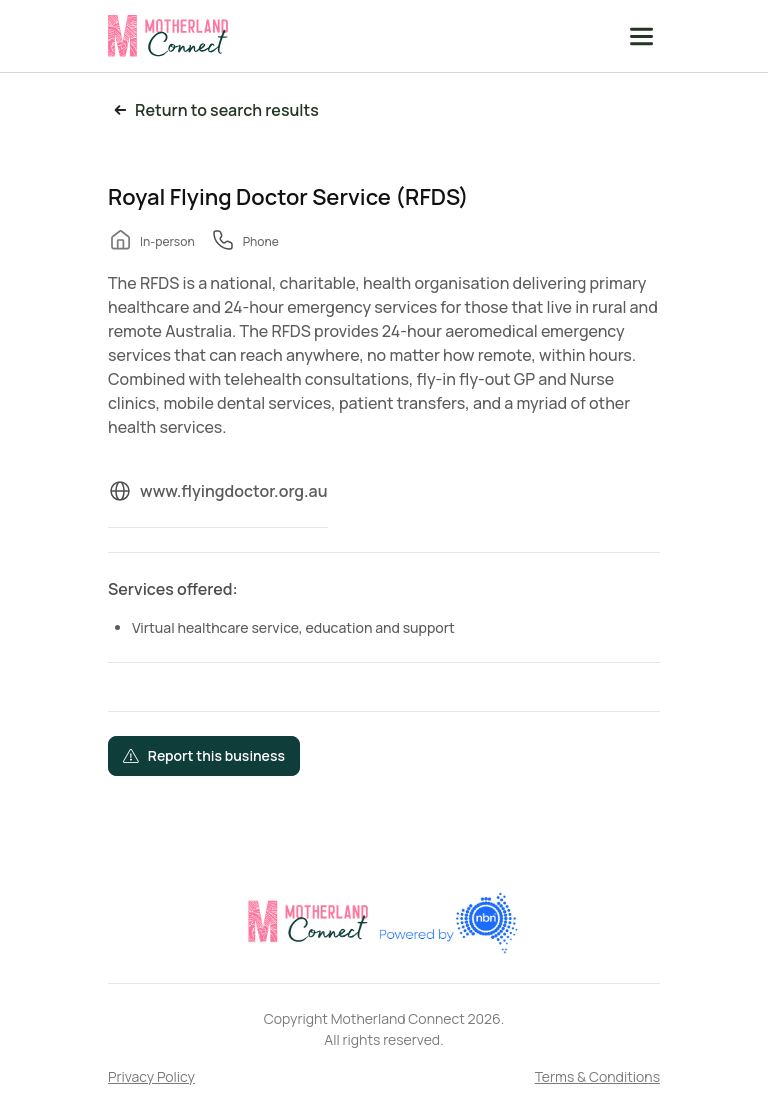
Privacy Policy (151, 1076)
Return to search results (213, 110)
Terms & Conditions (597, 1076)
